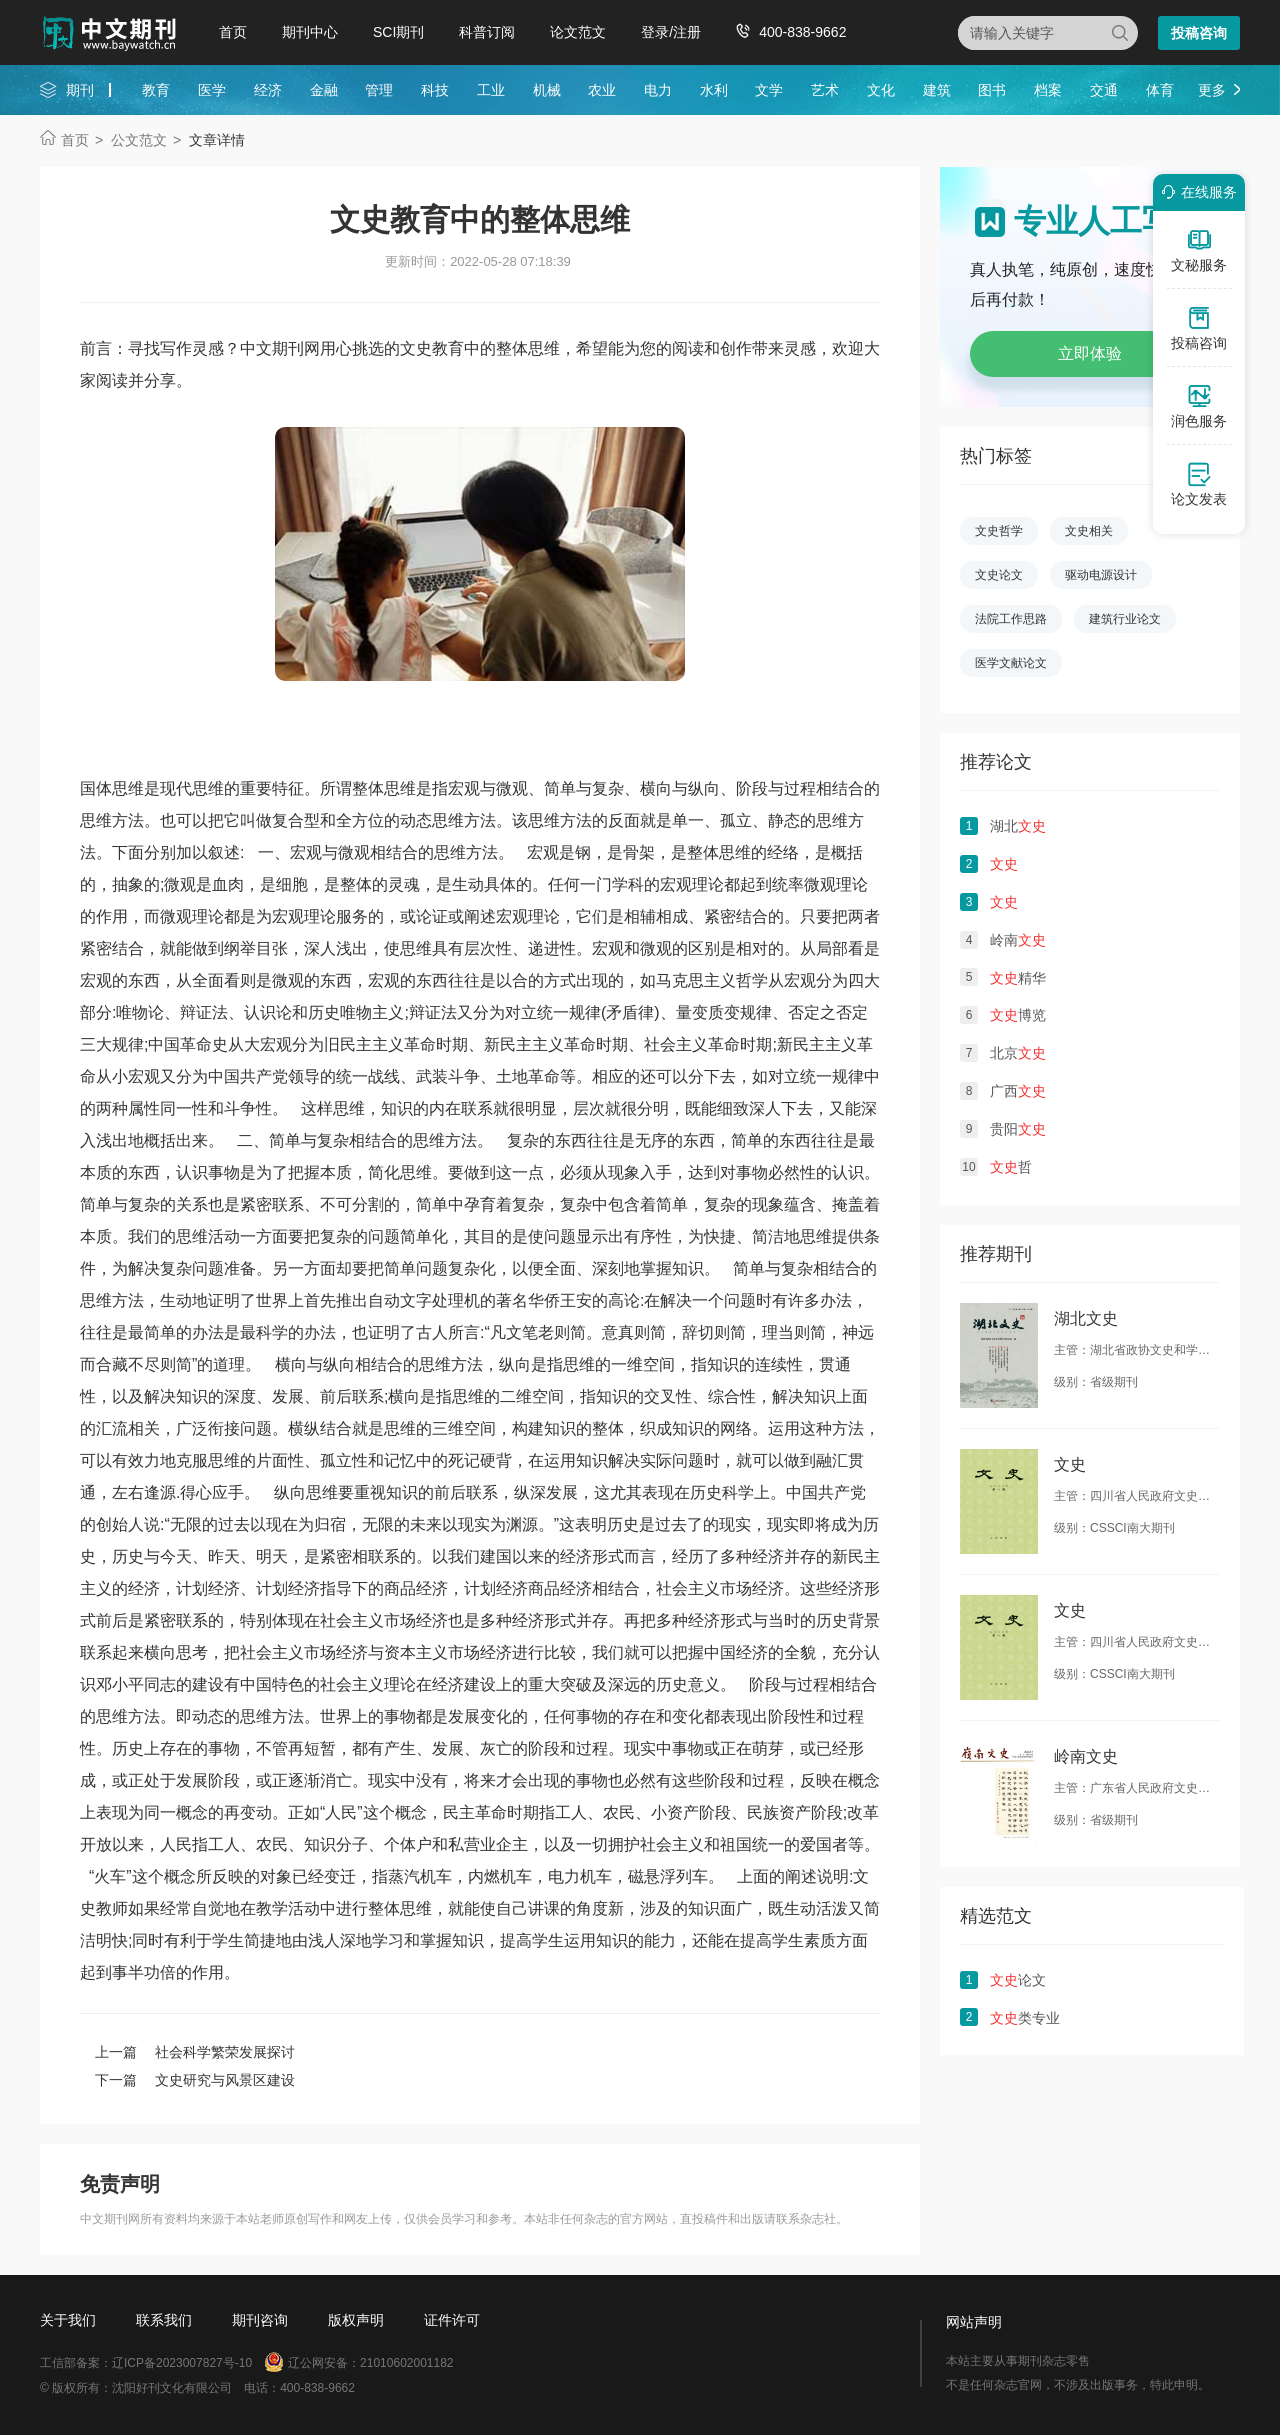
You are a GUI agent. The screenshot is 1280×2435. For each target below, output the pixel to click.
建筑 (937, 90)
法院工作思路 (1011, 619)
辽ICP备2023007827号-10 (182, 2363)
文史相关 (1089, 531)
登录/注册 (671, 32)
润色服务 (1199, 406)
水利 (714, 90)
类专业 (1025, 2018)
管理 (379, 90)
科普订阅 (487, 32)
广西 (1018, 1091)
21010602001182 (406, 2363)
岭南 (1018, 940)
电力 (658, 90)
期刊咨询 (260, 2320)
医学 (212, 90)
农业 (602, 90)
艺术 (825, 90)
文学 (769, 90)
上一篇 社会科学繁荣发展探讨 (195, 2052)
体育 (1160, 90)
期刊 (80, 90)
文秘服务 (1199, 250)
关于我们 (68, 2320)
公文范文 (139, 140)
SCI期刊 (398, 32)
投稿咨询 (1199, 33)
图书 (992, 90)
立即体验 (1090, 353)
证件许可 (452, 2320)
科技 (435, 90)
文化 (881, 90)
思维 (224, 1460)
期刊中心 (310, 32)
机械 (547, 90)
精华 (1018, 978)
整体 (608, 1428)
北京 (1018, 1053)
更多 (1212, 90)
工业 (491, 90)
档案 (1048, 90)
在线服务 (1196, 192)
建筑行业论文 (1125, 619)
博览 (1018, 1015)
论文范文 (578, 32)
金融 (324, 90)
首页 (233, 32)
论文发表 (1199, 484)
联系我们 (164, 2320)
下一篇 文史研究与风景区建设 (195, 2080)
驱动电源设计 (1101, 575)
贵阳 (1018, 1129)
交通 (1104, 90)
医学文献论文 (1011, 663)
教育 (156, 90)
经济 (268, 90)
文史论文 (999, 575)
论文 (1018, 1980)
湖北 (1018, 826)
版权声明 (356, 2320)
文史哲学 (999, 531)
